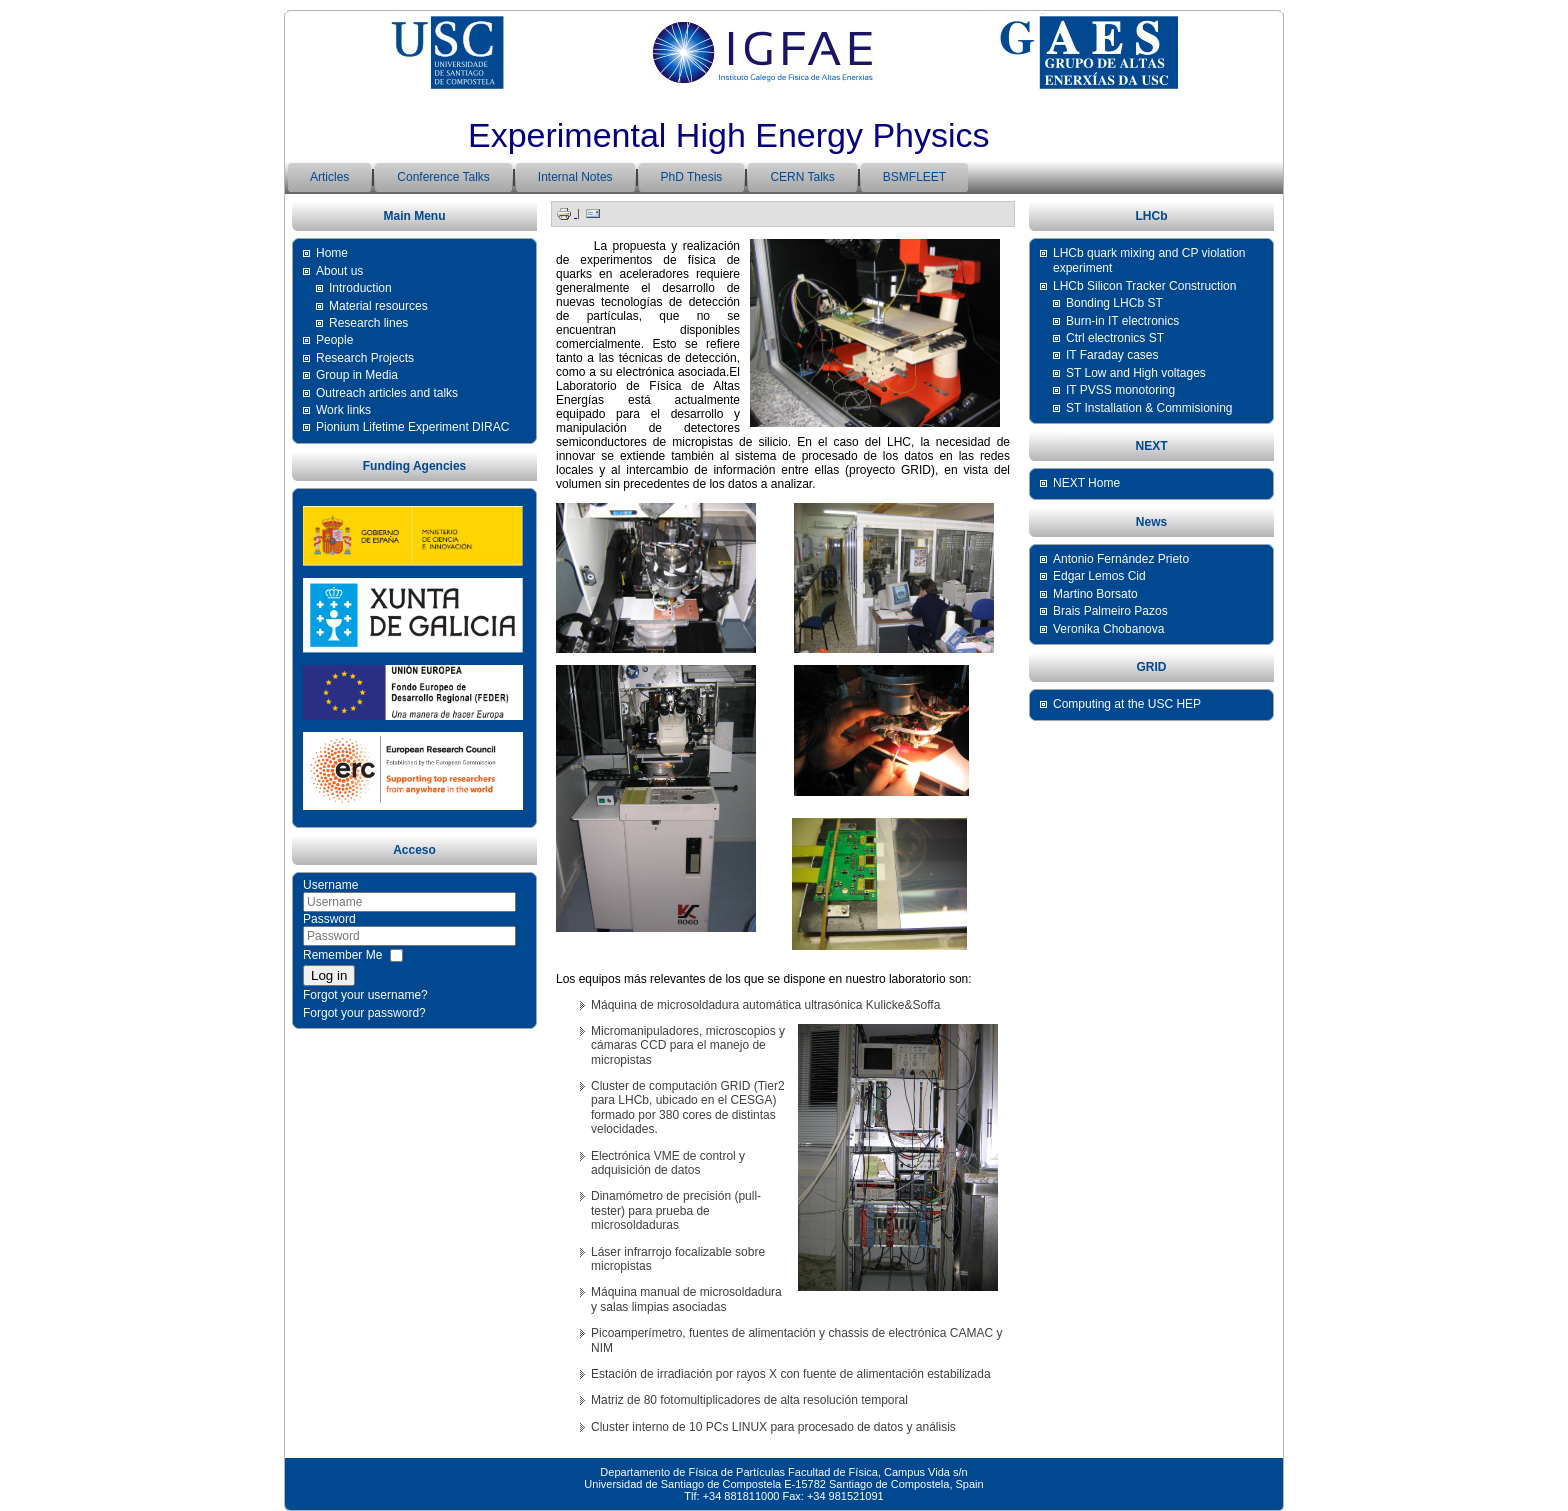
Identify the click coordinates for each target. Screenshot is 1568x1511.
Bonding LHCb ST (1114, 303)
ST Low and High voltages (1136, 373)
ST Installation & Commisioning (1149, 408)
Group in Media (357, 375)
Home (332, 253)
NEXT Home (1086, 483)
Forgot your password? (364, 1013)
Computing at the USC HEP (1127, 704)
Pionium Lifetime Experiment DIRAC (412, 427)
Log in (329, 975)
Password (329, 919)
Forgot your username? (365, 995)
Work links (343, 410)
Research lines (368, 323)
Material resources (378, 306)
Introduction (360, 288)
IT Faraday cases (1112, 355)
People (334, 340)
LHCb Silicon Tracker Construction (1144, 286)
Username (330, 885)
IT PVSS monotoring (1120, 390)
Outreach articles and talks (387, 393)
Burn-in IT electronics (1122, 321)
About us (339, 271)
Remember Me (342, 955)
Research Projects (365, 358)
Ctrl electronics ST (1115, 338)
